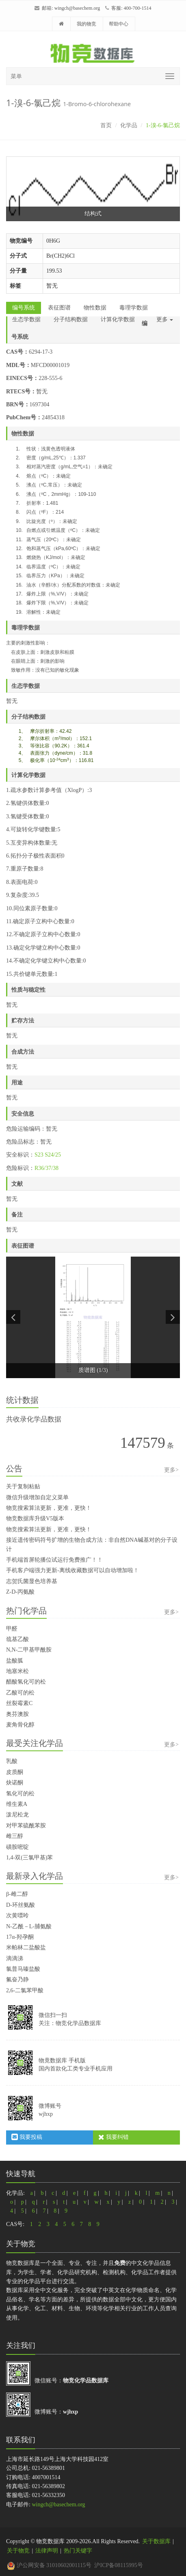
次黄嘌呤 (17, 1915)
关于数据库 (156, 2541)
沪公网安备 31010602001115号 (49, 2565)
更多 (164, 319)
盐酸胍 (14, 1661)
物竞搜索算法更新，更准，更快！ (48, 1508)
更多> (171, 1470)
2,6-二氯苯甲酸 (24, 1990)
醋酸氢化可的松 (26, 1682)
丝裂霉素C (19, 1703)
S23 (39, 1155)
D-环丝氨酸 (20, 1905)
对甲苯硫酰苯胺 (26, 1826)
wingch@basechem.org (77, 8)
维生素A (16, 1804)
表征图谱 (59, 308)
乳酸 (11, 1761)
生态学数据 (26, 319)
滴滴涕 (14, 1958)
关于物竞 (18, 2551)
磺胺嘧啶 (17, 1847)
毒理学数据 (133, 308)
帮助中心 (118, 24)
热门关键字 (78, 2551)
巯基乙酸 (17, 1639)
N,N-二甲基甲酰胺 (29, 1650)
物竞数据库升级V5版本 (35, 1518)
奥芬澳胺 (17, 1714)
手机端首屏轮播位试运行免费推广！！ (54, 1560)
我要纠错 (113, 2137)
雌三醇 (14, 1836)
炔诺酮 (14, 1783)
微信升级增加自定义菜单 (37, 1497)
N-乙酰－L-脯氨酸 (29, 1926)
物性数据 (95, 308)
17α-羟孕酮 (20, 1937)
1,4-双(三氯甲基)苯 (29, 1858)
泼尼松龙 (17, 1815)
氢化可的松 (20, 1794)
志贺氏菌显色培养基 (31, 1581)
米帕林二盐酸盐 (26, 1947)
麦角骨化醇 (20, 1725)
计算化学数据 (118, 319)
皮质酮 (14, 1772)
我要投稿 (26, 2137)
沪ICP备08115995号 (118, 2565)
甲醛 (11, 1629)
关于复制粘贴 (23, 1486)
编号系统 (23, 308)
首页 (106, 125)
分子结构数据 (71, 319)
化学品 (128, 125)
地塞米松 (17, 1671)
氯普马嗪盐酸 (23, 1969)
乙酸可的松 (20, 1693)
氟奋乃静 (17, 1979)
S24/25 (53, 1155)
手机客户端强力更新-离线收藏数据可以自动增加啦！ (72, 1570)
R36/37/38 (46, 1168)
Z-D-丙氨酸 (20, 1592)
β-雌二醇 (17, 1894)
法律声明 (46, 2551)
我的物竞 (86, 24)
